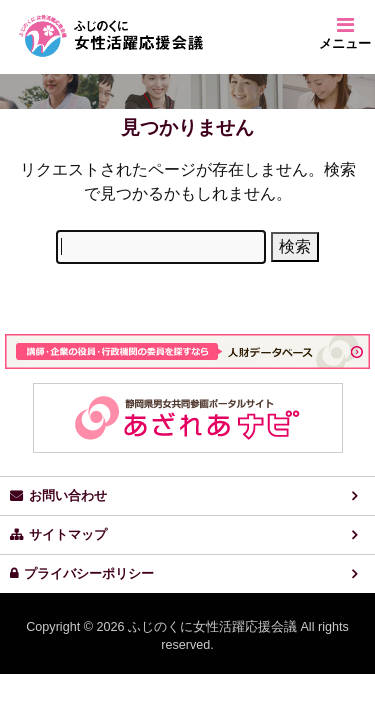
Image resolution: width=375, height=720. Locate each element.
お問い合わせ (68, 496)
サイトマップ (68, 535)
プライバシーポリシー (89, 574)
